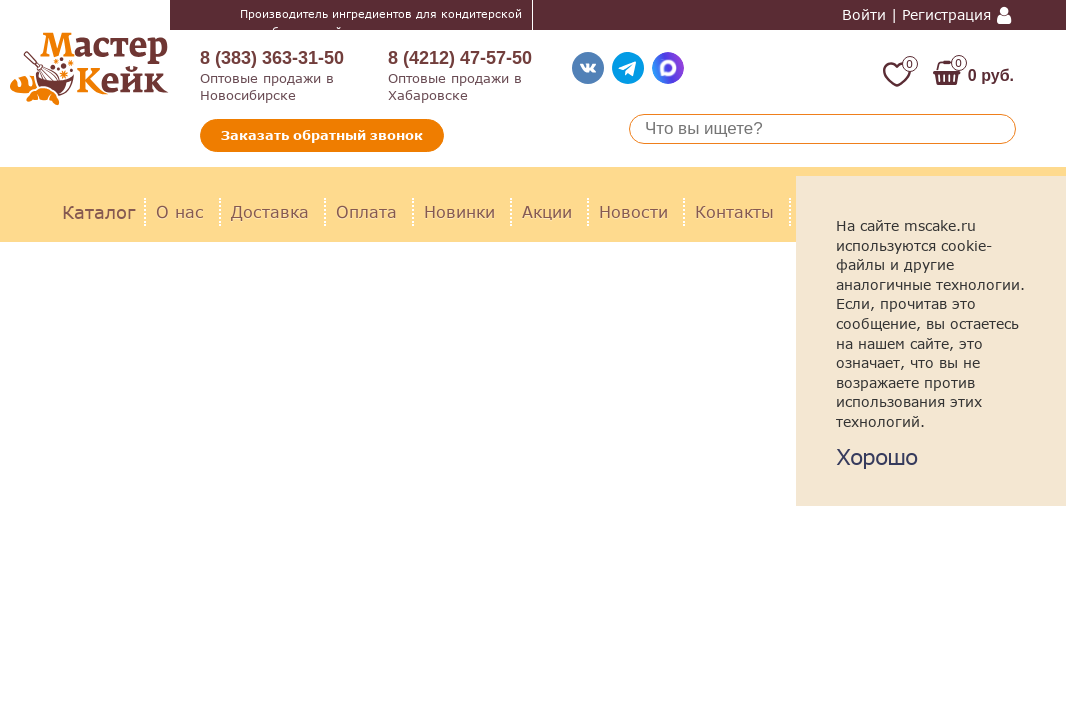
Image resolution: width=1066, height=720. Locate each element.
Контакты (734, 211)
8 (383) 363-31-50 (272, 58)
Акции (547, 211)
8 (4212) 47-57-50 (460, 58)
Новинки (459, 211)
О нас (180, 211)
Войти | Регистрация (916, 15)
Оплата (366, 211)
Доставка (270, 211)
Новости (633, 211)
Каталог (98, 212)
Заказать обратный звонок (322, 135)
